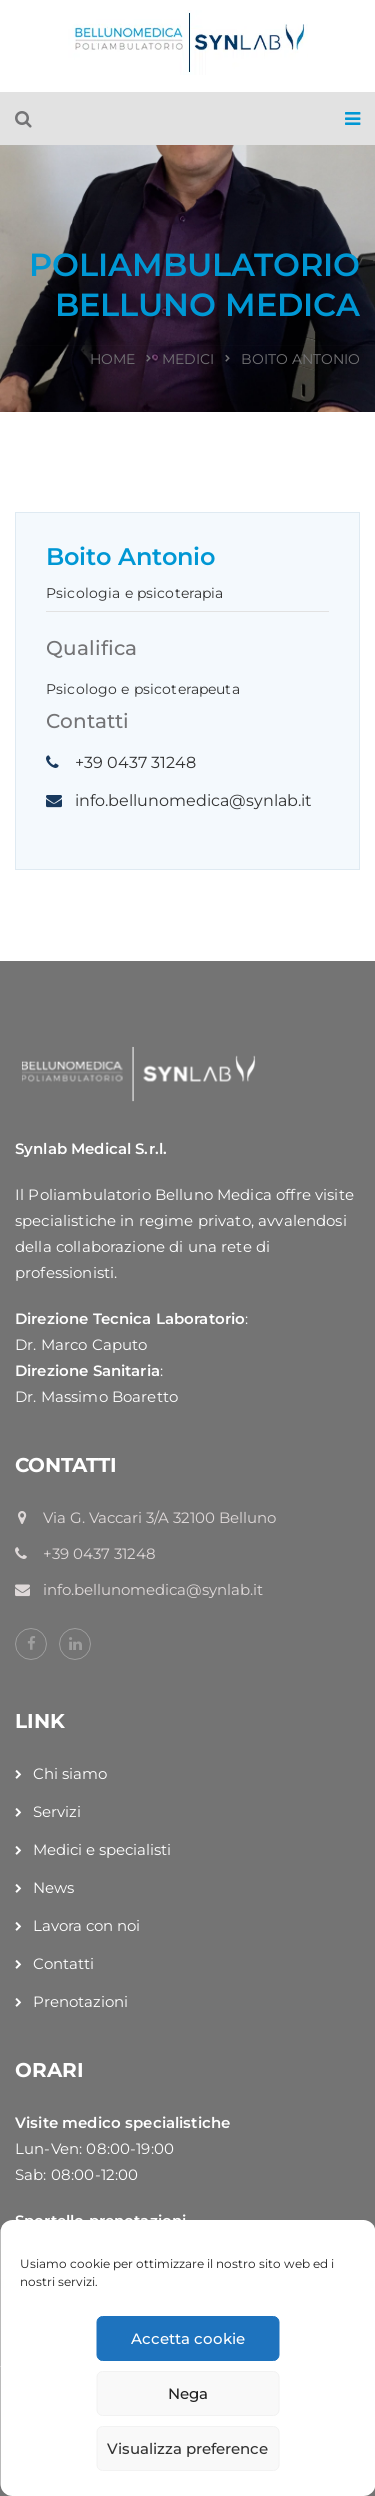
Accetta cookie (188, 2338)
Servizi (57, 1811)
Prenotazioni (80, 2001)
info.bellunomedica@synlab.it (193, 800)
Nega (188, 2393)
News (53, 1887)
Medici (188, 359)
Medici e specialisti (102, 1849)
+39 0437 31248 (135, 762)
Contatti (63, 1963)
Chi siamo (70, 1773)
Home (112, 359)
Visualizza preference (187, 2448)
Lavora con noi (86, 1925)
